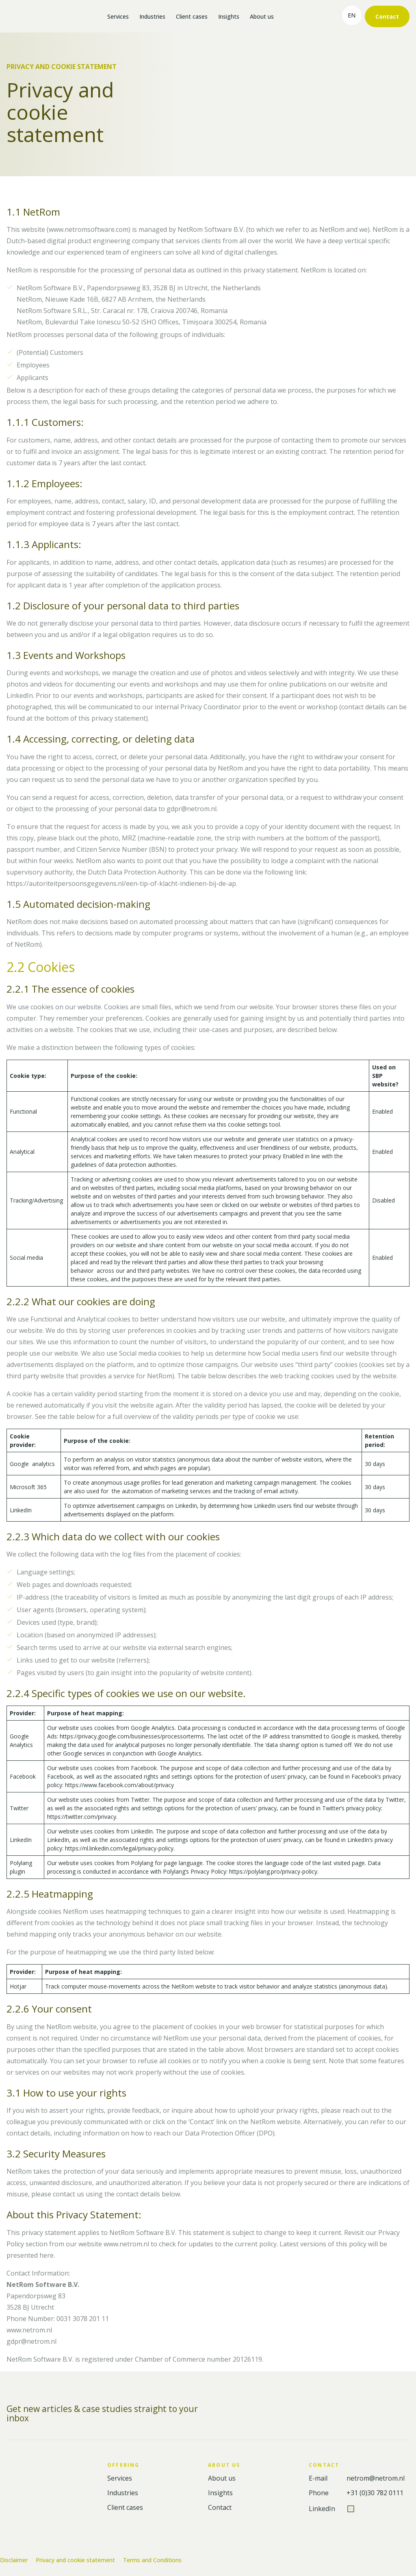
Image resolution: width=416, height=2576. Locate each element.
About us (262, 16)
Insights (228, 16)
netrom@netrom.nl (376, 2478)
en (351, 15)
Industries (152, 16)
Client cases (192, 16)
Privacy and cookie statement (75, 2560)
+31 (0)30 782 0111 (375, 2493)
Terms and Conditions (152, 2560)
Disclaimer (14, 2560)
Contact (387, 16)
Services (118, 16)
